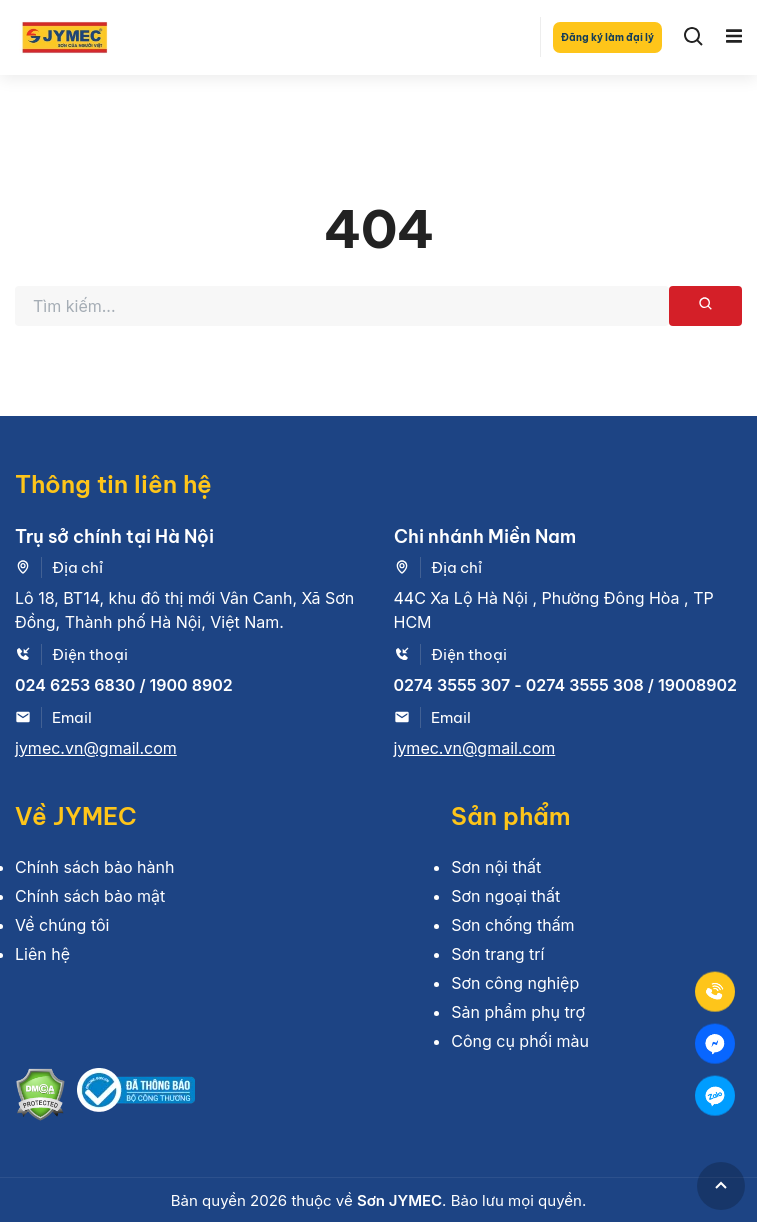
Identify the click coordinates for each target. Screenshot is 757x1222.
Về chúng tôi (62, 925)
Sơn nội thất (496, 867)
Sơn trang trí (497, 954)
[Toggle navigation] (734, 37)
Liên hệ (42, 954)
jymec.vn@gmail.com (96, 748)
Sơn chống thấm (512, 925)
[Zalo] (715, 1095)
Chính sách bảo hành (94, 867)
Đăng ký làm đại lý (607, 37)
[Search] (694, 37)
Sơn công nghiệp (515, 983)
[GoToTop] (721, 1186)
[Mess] (715, 1043)
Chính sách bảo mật (90, 896)
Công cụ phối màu (520, 1041)
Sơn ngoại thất (505, 896)
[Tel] (715, 991)
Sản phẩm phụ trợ (518, 1012)
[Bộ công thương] (136, 1097)
